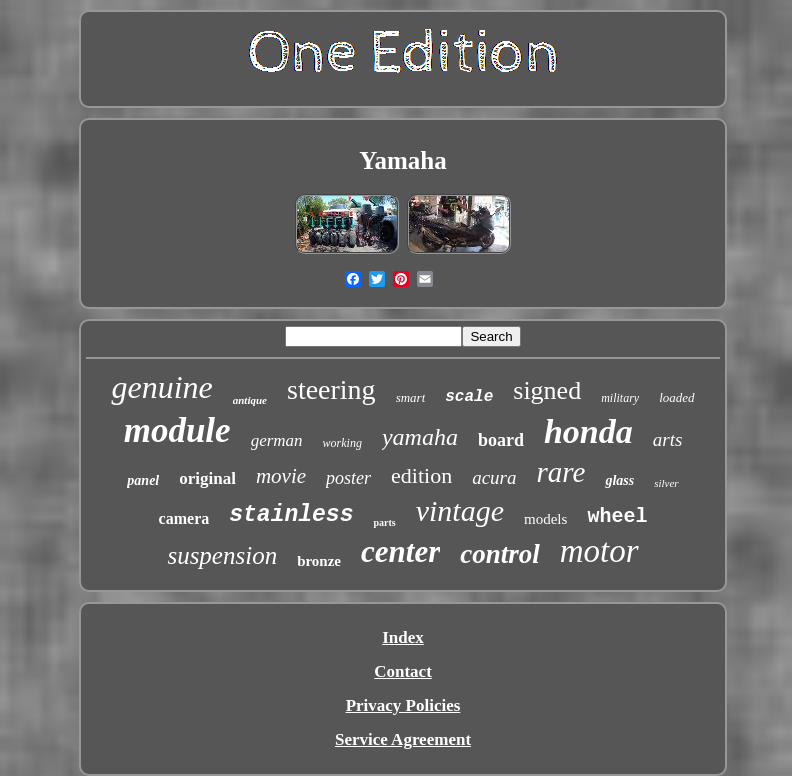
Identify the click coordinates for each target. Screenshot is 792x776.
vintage (460, 510)
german (277, 440)
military (620, 398)
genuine (161, 387)
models (545, 519)
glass (619, 480)
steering (331, 389)
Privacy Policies (403, 705)
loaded (676, 397)
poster (348, 478)
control (500, 554)
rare (561, 472)
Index (403, 637)
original (207, 478)
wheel (617, 516)
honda (588, 431)
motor (599, 551)
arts (668, 439)
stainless (291, 515)
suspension (222, 555)
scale (469, 397)
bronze (319, 561)
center (400, 551)
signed (547, 390)
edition (421, 475)
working (342, 443)
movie (281, 476)
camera (184, 518)
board (501, 440)
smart (411, 397)
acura (494, 477)
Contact (403, 671)
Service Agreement (403, 739)
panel (143, 480)
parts (384, 522)
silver (666, 483)
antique (250, 400)
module (177, 430)
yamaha (420, 437)
